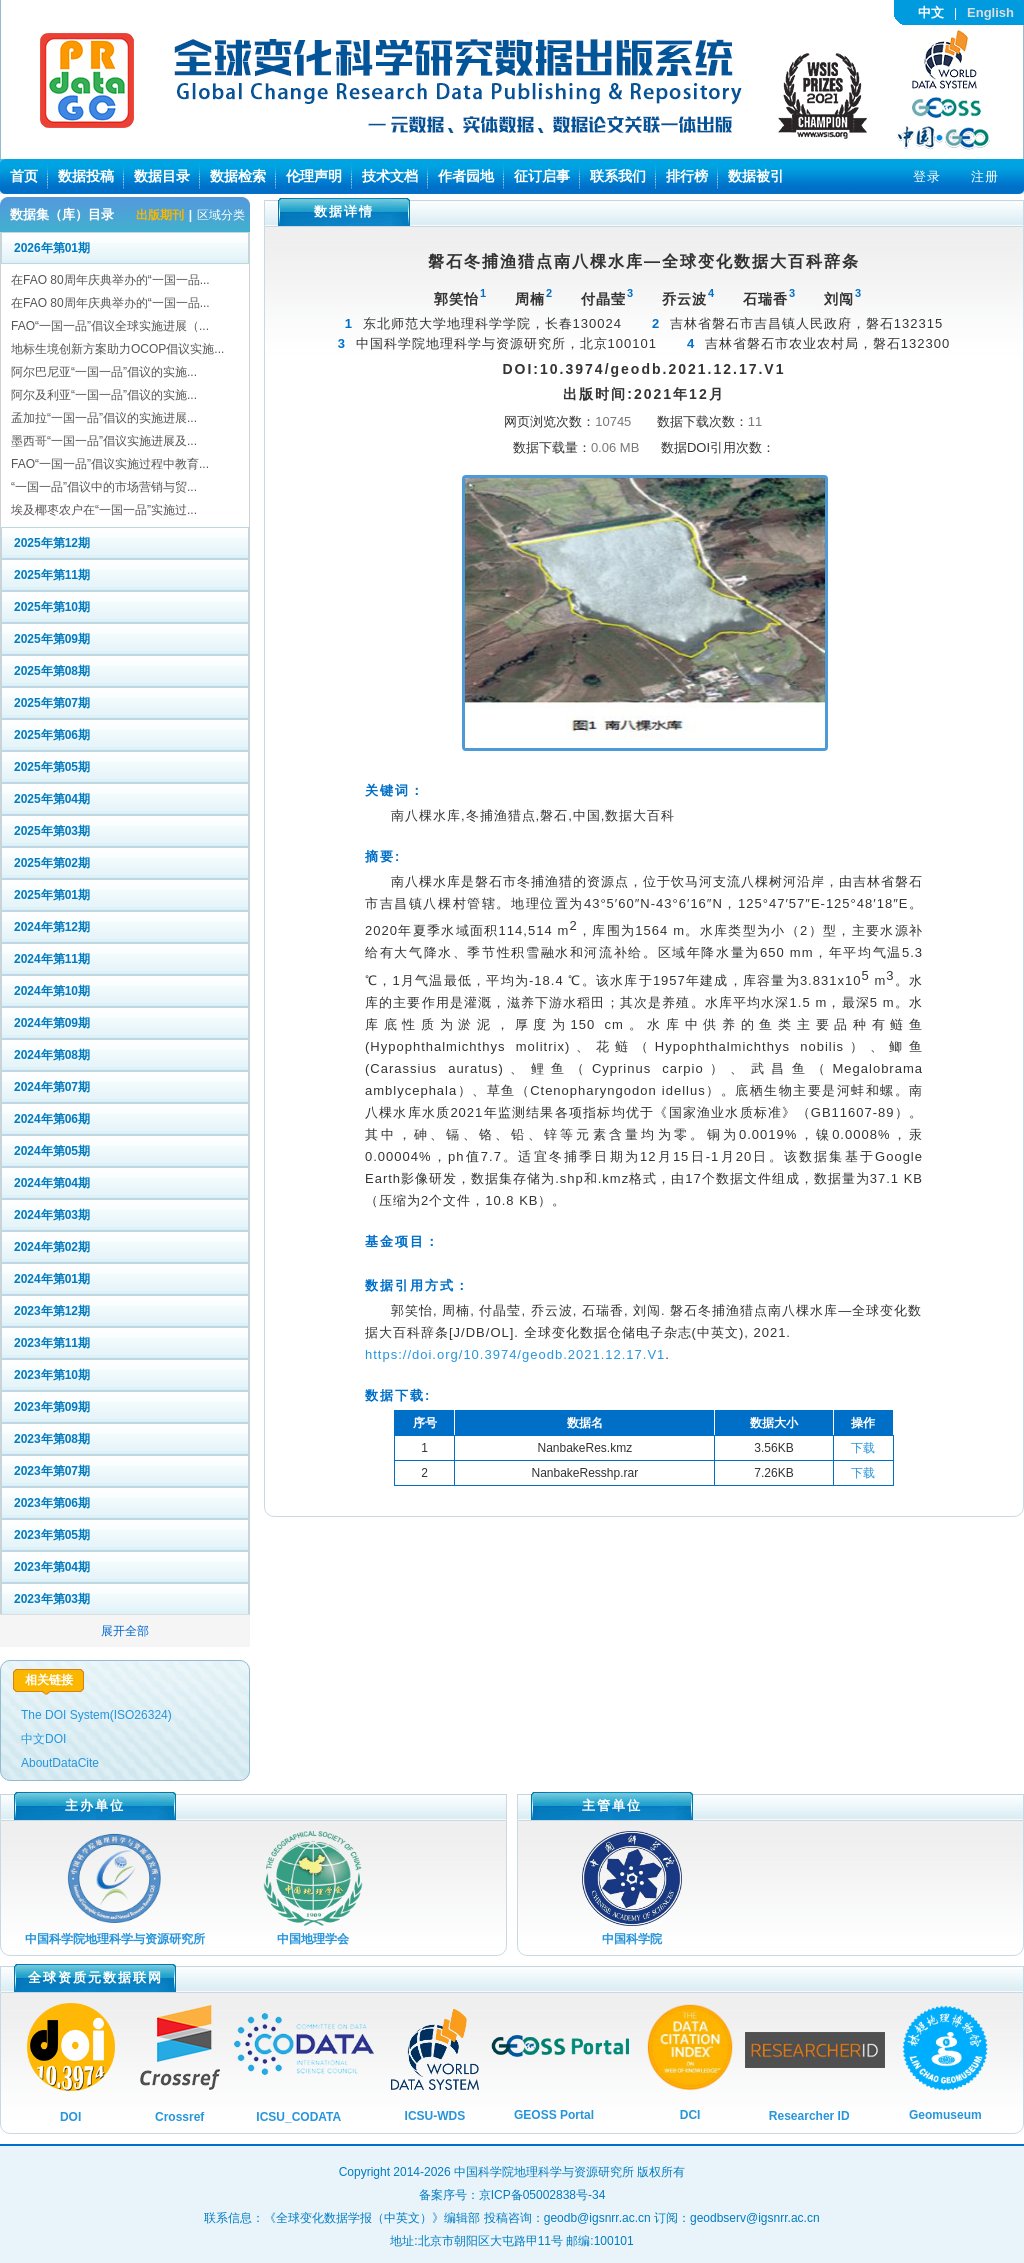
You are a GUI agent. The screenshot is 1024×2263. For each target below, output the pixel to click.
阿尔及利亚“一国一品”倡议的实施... (104, 395)
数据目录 (162, 176)
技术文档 (390, 176)
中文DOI (43, 1739)
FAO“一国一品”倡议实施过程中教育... (110, 464)
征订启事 (542, 176)
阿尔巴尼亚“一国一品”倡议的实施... (104, 372)
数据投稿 (86, 176)
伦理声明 (314, 176)
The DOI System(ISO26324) (96, 1715)
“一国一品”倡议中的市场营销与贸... (104, 487)
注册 (985, 176)
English (990, 12)
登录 (927, 176)
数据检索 (238, 176)
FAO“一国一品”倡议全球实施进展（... (110, 326)
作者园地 (466, 176)
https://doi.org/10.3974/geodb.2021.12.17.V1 (515, 1354)
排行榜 (687, 176)
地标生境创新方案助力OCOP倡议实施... (117, 349)
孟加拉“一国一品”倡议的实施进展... (104, 418)
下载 (863, 1448)
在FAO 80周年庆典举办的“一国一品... (110, 280)
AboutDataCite (60, 1763)
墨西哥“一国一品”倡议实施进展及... (104, 441)
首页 (24, 176)
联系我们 (618, 176)
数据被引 (756, 176)
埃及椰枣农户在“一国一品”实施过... (104, 510)
